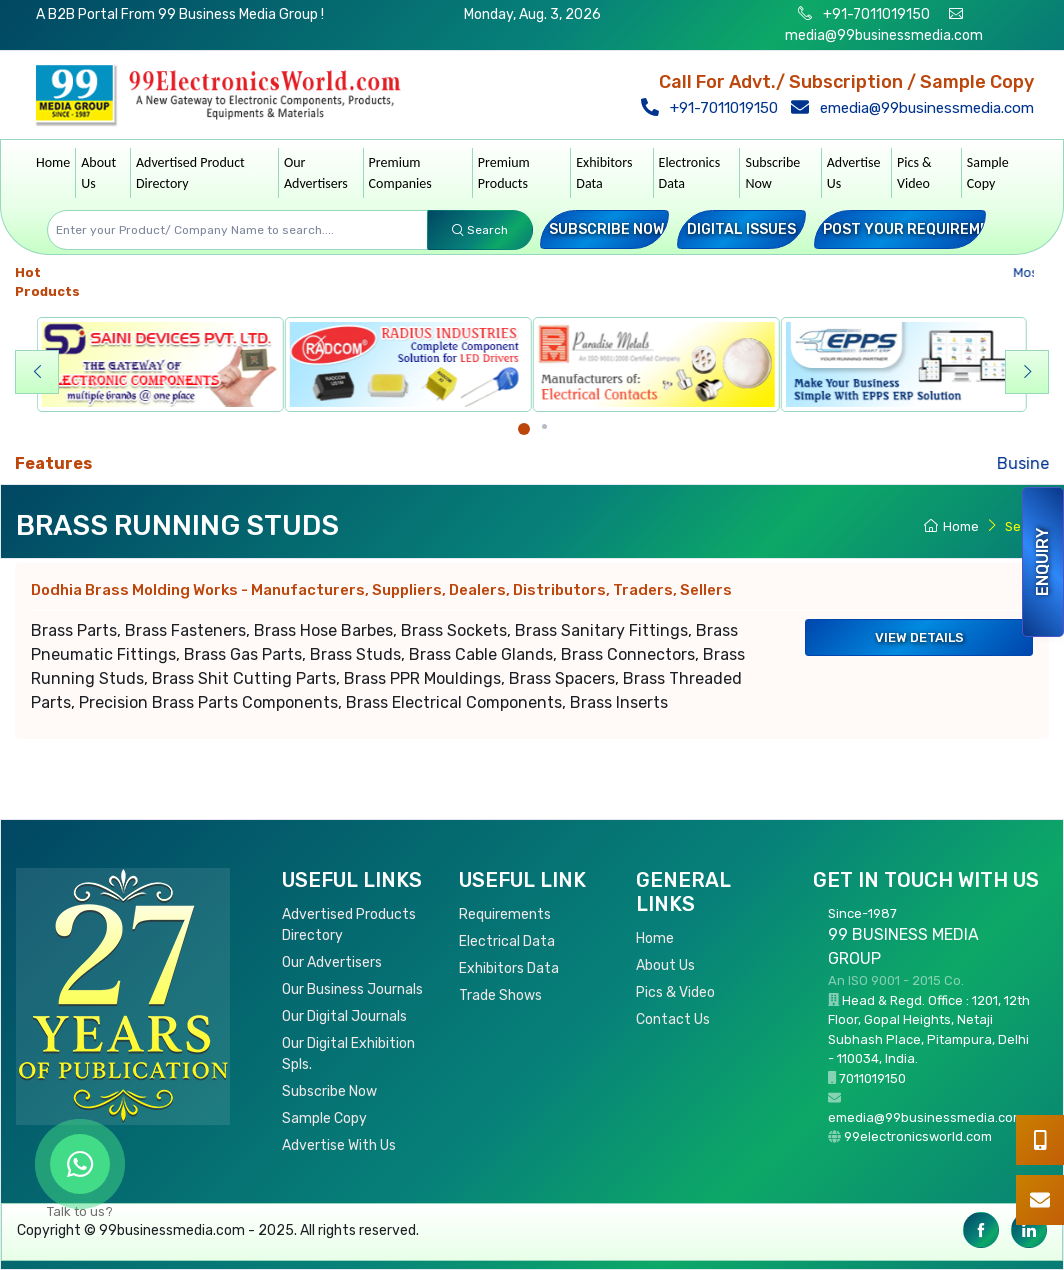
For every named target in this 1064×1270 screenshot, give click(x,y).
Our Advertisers (316, 173)
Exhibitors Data (604, 173)
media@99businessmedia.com (884, 35)
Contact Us (673, 1019)
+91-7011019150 (875, 14)
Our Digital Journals (344, 1016)
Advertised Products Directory (349, 925)
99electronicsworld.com (918, 1136)
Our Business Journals (352, 989)
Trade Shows (500, 995)
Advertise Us (854, 173)
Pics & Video (914, 173)
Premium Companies (400, 173)
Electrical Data (507, 941)
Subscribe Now (772, 173)
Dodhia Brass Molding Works (381, 590)
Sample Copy (988, 173)
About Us (98, 173)
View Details (919, 637)
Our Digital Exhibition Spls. (348, 1054)
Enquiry (1042, 562)
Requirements (505, 914)
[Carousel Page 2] (544, 426)
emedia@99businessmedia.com (917, 108)
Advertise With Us (339, 1145)
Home (53, 162)
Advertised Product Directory (190, 173)
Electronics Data (690, 173)
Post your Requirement (916, 229)
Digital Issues (741, 229)
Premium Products (504, 173)
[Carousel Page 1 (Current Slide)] (524, 429)
